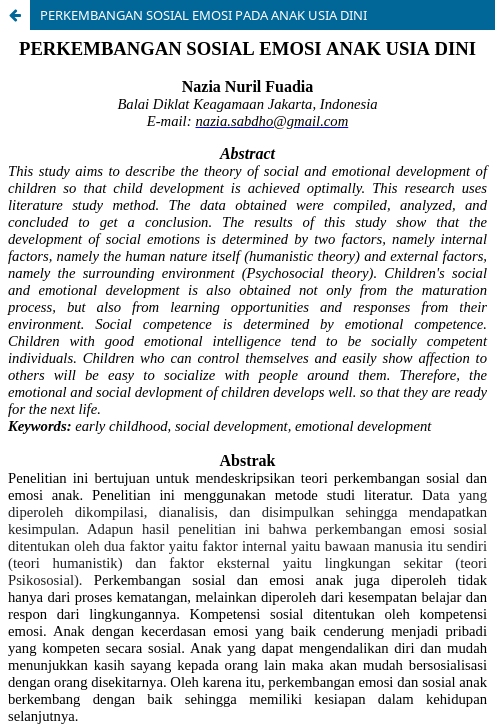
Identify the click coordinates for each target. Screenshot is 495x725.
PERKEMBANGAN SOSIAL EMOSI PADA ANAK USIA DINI (203, 15)
